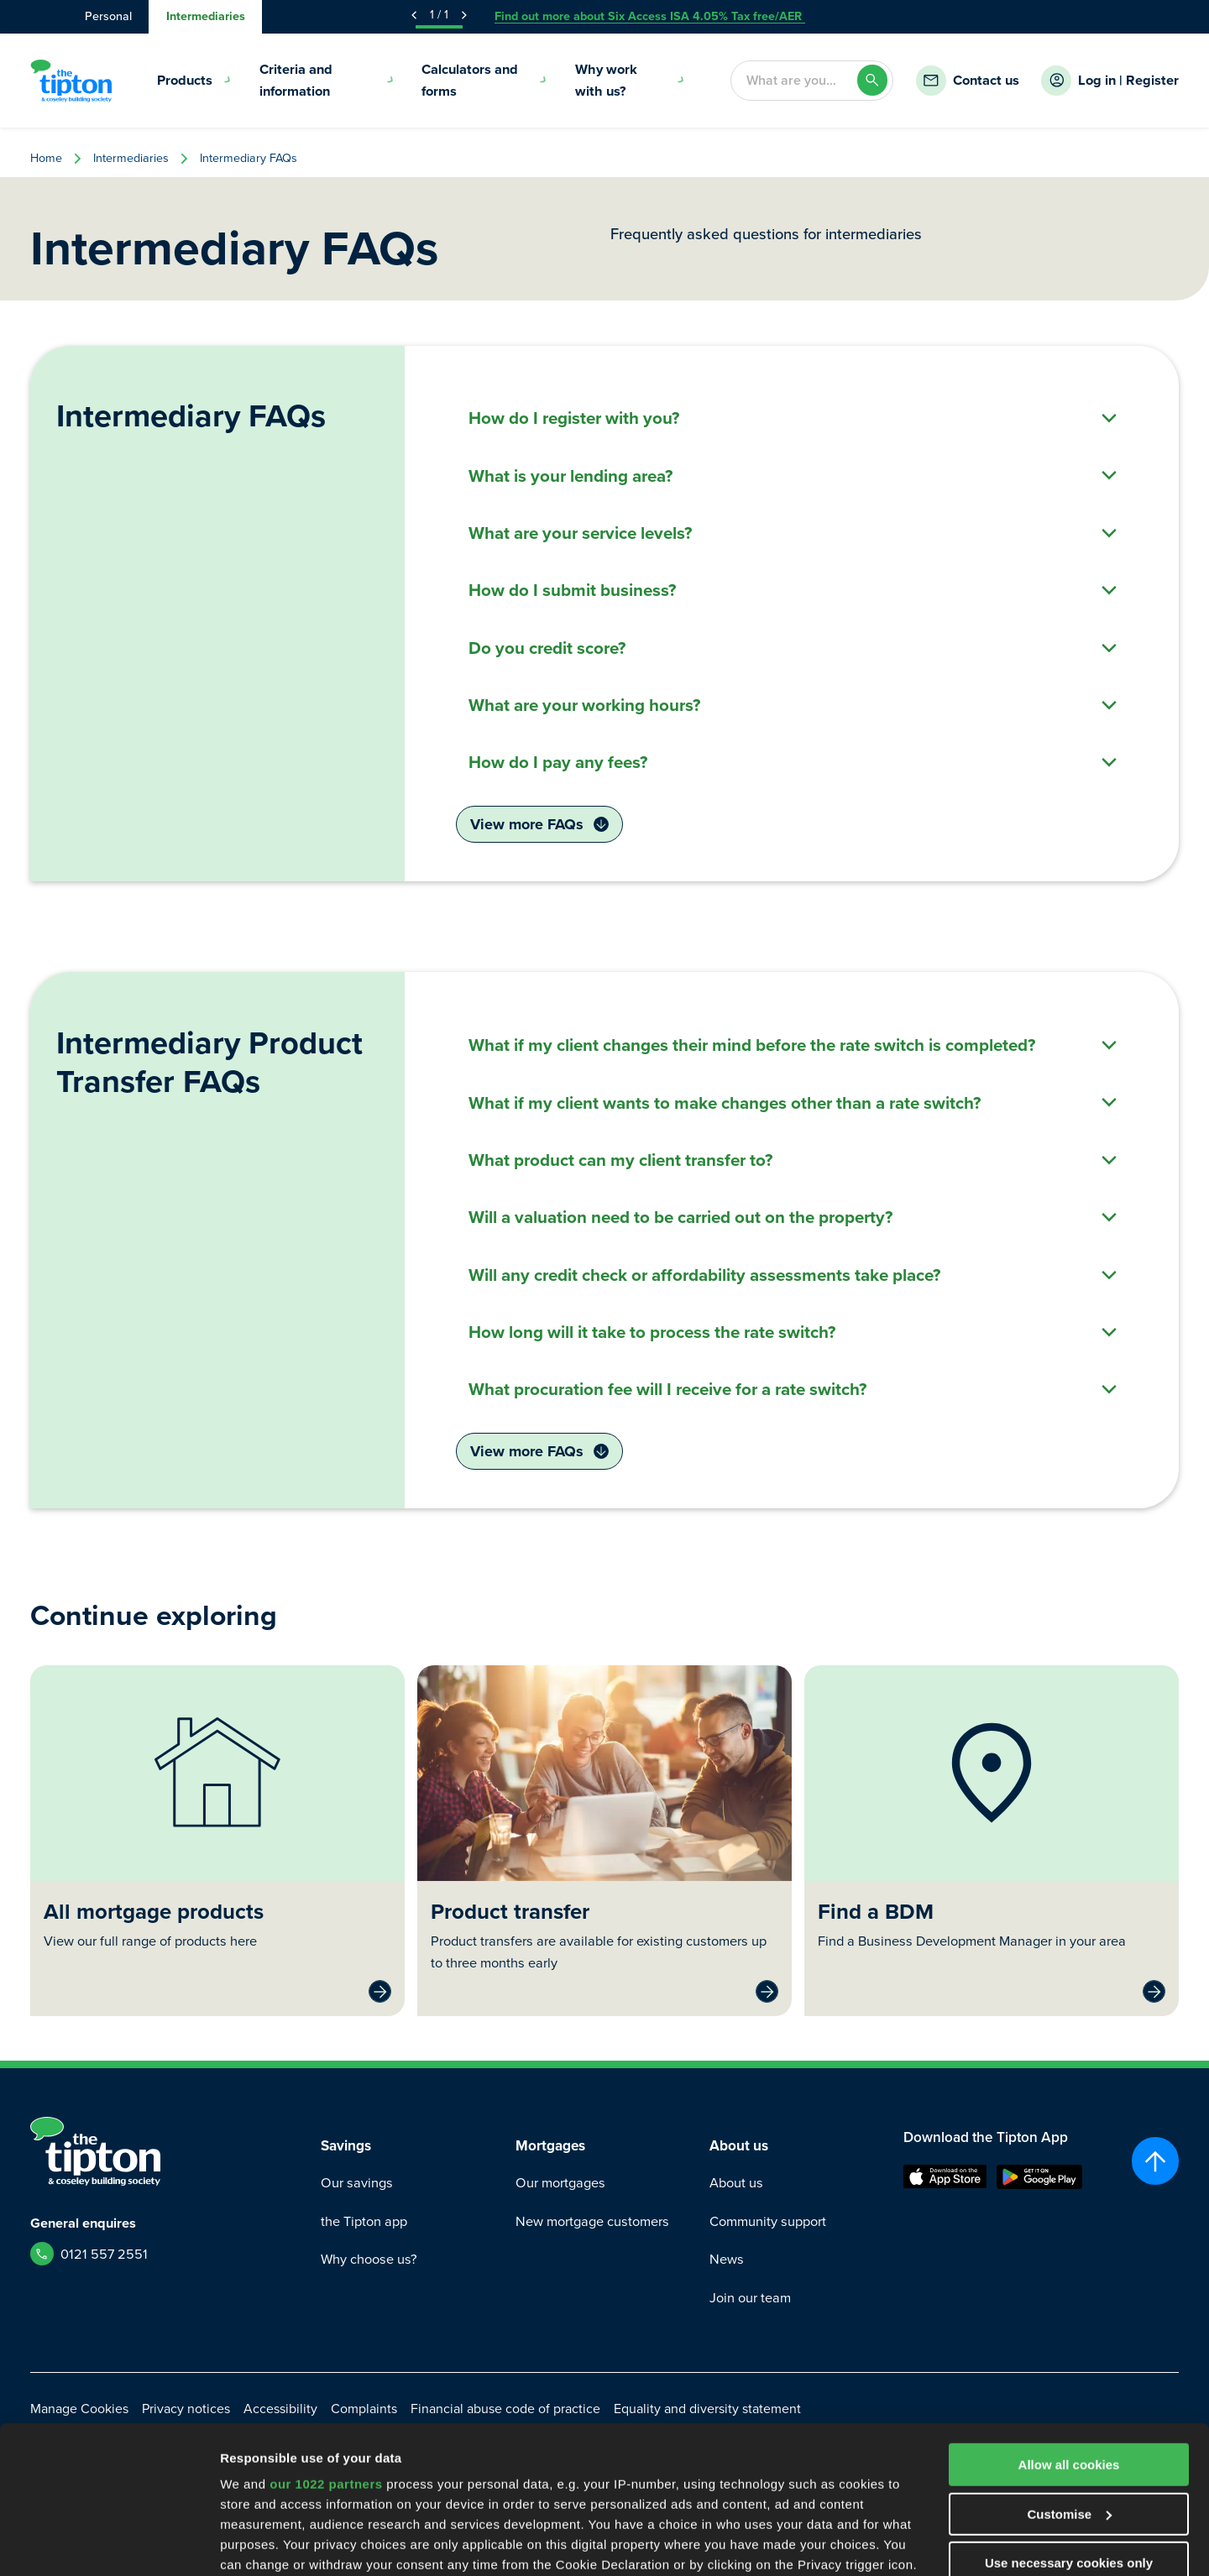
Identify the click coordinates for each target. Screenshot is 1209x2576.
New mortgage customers (592, 2221)
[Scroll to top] (1156, 2161)
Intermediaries (131, 158)
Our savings (357, 2182)
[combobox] (793, 80)
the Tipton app (364, 2221)
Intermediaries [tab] (205, 16)
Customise (1069, 2387)
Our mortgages (560, 2182)
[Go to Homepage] (71, 81)
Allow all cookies (1069, 2338)
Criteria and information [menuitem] (327, 80)
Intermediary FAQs (248, 158)
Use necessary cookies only (1069, 2436)
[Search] (872, 80)
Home (46, 158)
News (726, 2259)
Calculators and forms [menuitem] (484, 80)
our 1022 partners (326, 2357)
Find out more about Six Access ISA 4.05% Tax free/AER (650, 16)
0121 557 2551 (104, 2254)
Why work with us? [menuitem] (630, 80)
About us (736, 2182)
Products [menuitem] (194, 80)
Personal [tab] (108, 16)
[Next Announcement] (464, 15)
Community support (767, 2221)
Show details (259, 2543)
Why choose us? (369, 2259)
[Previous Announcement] (414, 15)
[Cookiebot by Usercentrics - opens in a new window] (108, 2543)
